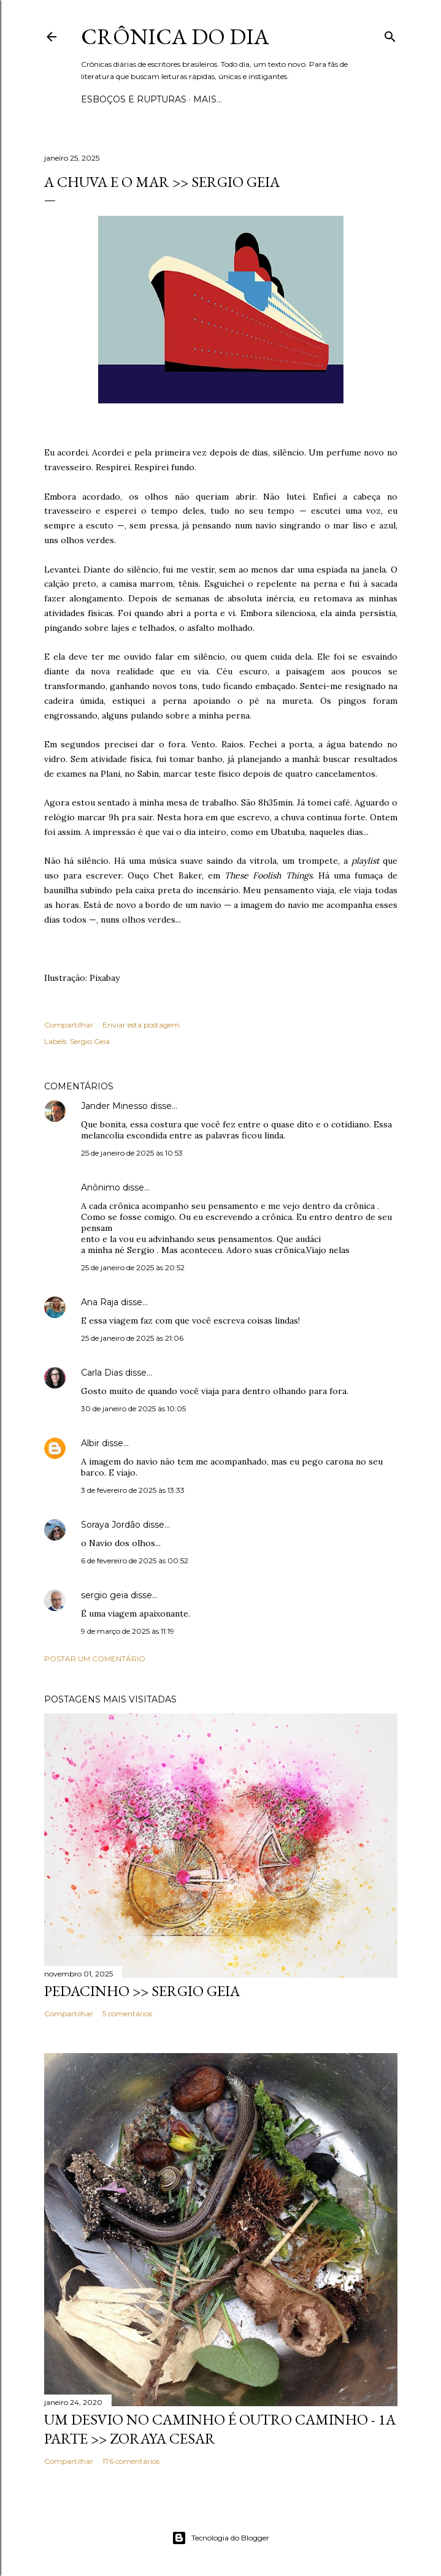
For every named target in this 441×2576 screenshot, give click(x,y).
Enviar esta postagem (141, 1024)
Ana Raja (99, 1302)
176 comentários (130, 2461)
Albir (90, 1443)
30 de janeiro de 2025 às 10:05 (133, 1408)
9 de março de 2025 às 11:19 (127, 1631)
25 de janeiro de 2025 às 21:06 (132, 1338)
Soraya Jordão (110, 1524)
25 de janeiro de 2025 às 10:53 (132, 1152)
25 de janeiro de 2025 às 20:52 (133, 1267)
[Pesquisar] (390, 34)
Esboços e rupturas (133, 99)
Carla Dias (102, 1372)
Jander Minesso (114, 1105)
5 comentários (127, 2013)
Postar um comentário (94, 1658)
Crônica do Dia (175, 36)
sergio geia (104, 1595)
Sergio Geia (90, 1041)
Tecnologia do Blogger (220, 2538)
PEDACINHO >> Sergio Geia (142, 1990)
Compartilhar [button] (68, 1024)
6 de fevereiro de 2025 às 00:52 (134, 1560)
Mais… (207, 99)
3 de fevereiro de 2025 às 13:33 (133, 1490)
